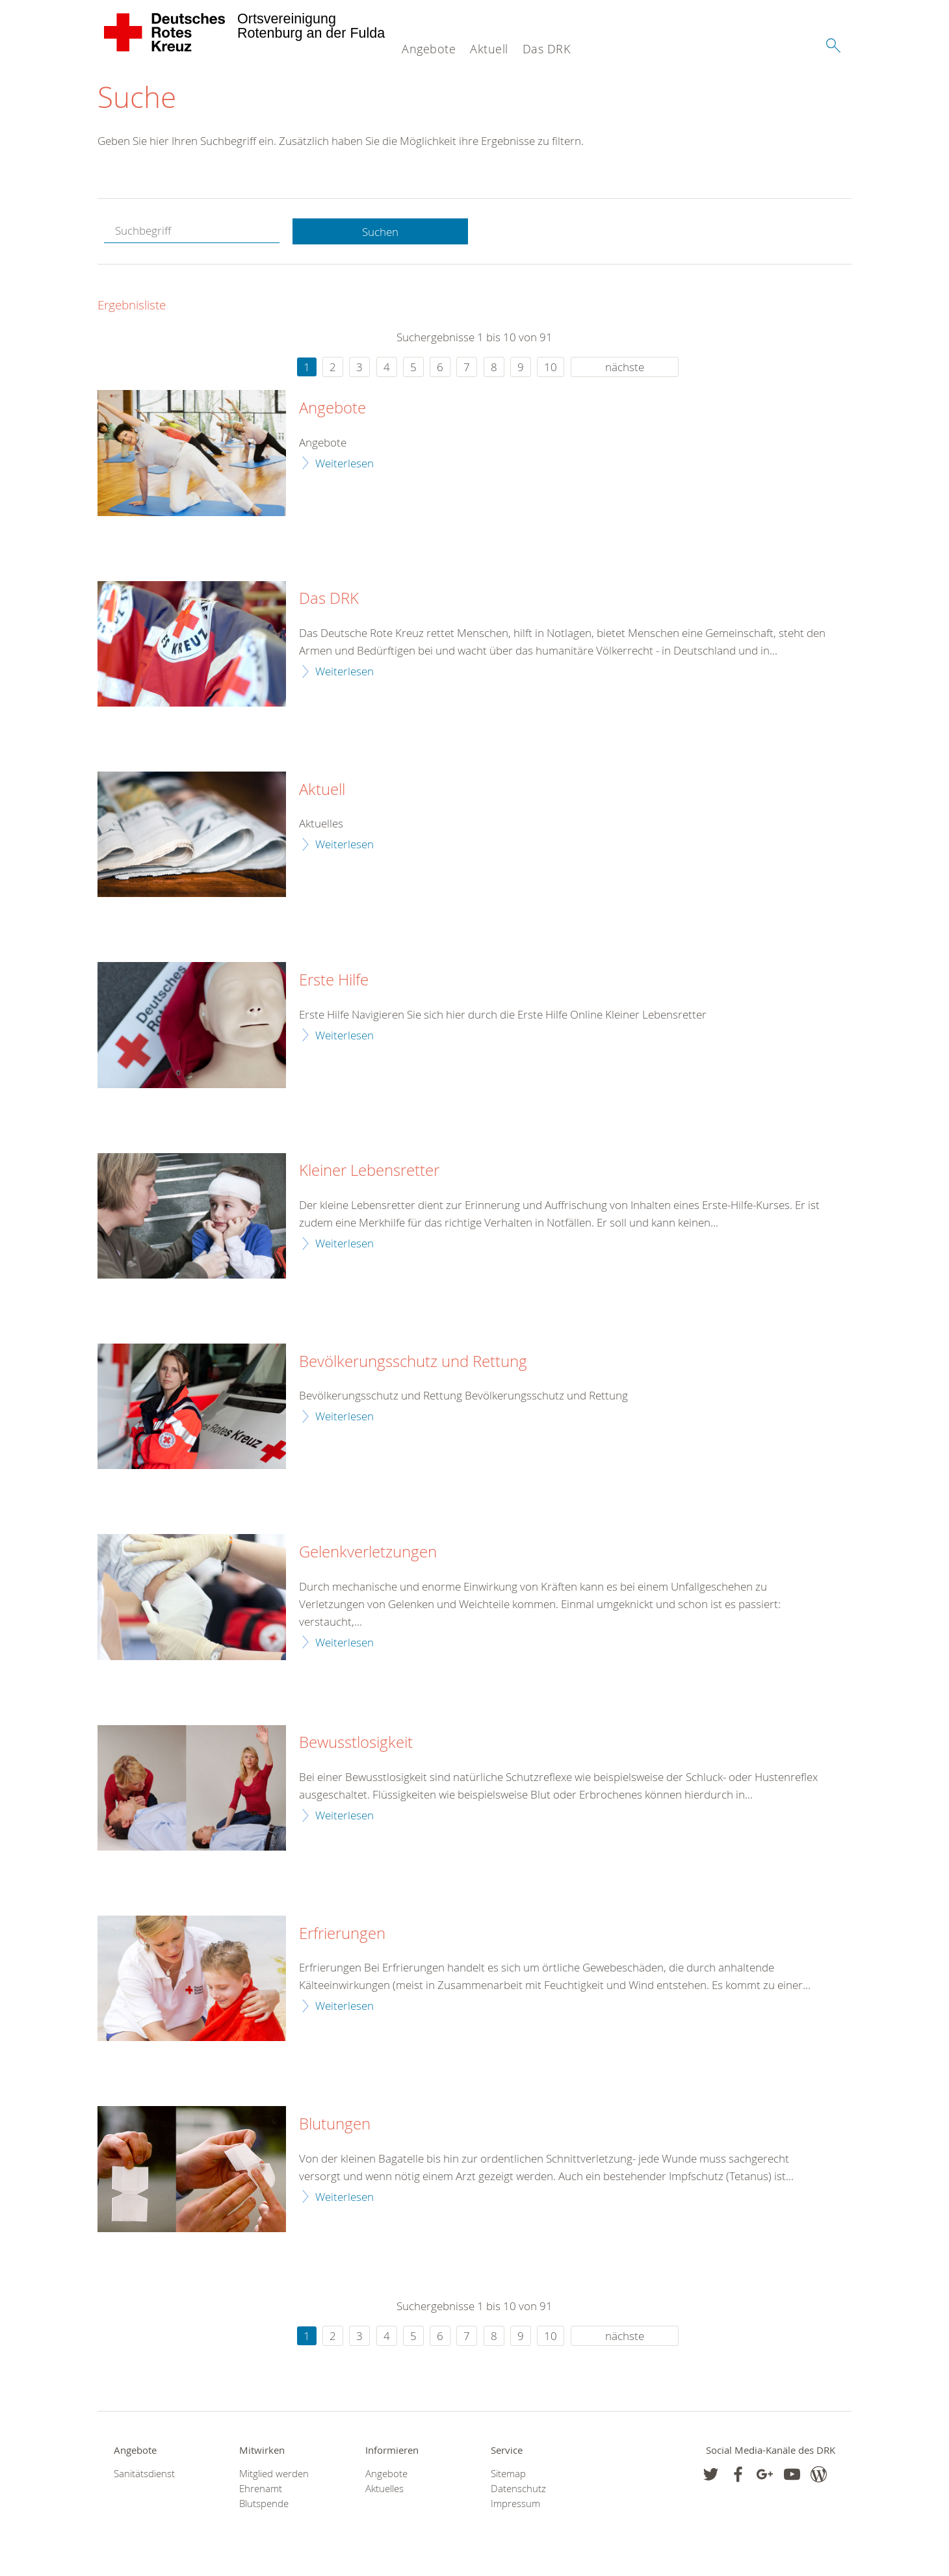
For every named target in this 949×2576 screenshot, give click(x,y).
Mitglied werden (274, 2474)
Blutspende (264, 2504)
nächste (624, 367)
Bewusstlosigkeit (356, 1743)
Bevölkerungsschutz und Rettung (413, 1362)
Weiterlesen (344, 463)
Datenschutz (518, 2489)
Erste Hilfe (334, 981)
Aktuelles (384, 2489)
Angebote (429, 49)
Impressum (515, 2504)
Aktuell (489, 49)
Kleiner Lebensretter (369, 1171)
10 (550, 367)
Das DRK (547, 49)
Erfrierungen (342, 1934)
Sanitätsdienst (144, 2474)
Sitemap (508, 2474)
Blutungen (334, 2125)
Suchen (380, 231)
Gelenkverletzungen (368, 1553)
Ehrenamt (260, 2489)
